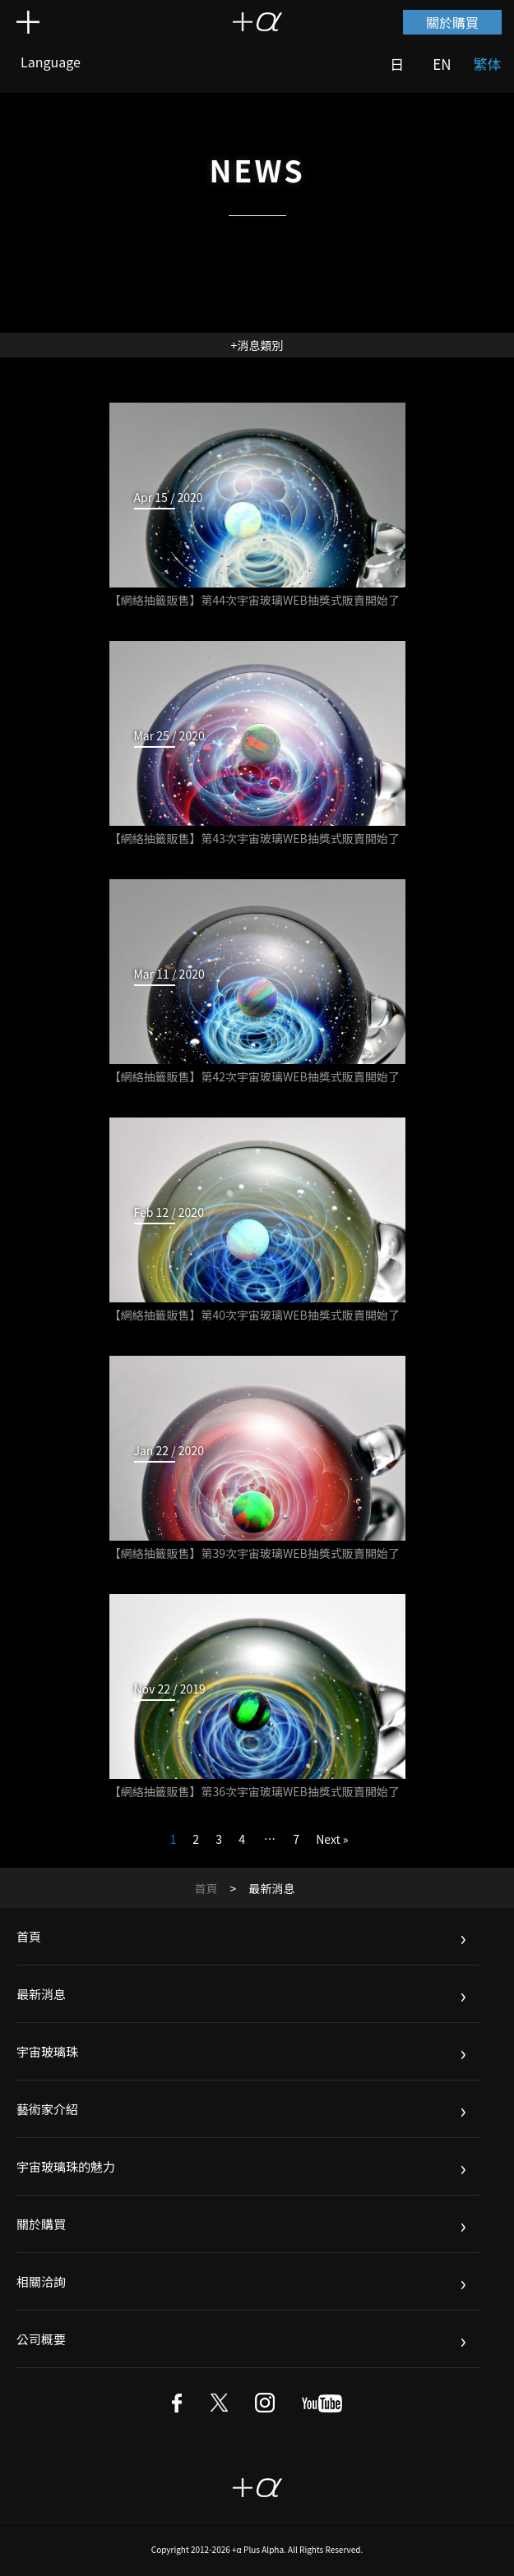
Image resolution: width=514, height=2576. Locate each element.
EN (442, 63)
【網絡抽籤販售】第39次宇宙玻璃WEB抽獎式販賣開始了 (254, 1553)
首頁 (206, 1888)
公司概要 (41, 2339)
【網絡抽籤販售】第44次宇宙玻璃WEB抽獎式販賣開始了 (254, 600)
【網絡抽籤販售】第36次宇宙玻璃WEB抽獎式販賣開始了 (254, 1791)
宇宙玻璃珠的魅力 (65, 2166)
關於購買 (452, 22)
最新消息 (41, 1993)
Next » (332, 1839)
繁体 (488, 63)
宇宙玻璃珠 (47, 2051)
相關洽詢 (41, 2281)
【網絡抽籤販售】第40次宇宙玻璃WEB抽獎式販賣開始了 (254, 1314)
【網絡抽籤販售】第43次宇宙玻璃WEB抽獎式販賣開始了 (254, 838)
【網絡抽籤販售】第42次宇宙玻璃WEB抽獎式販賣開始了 (254, 1076)
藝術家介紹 (47, 2108)
